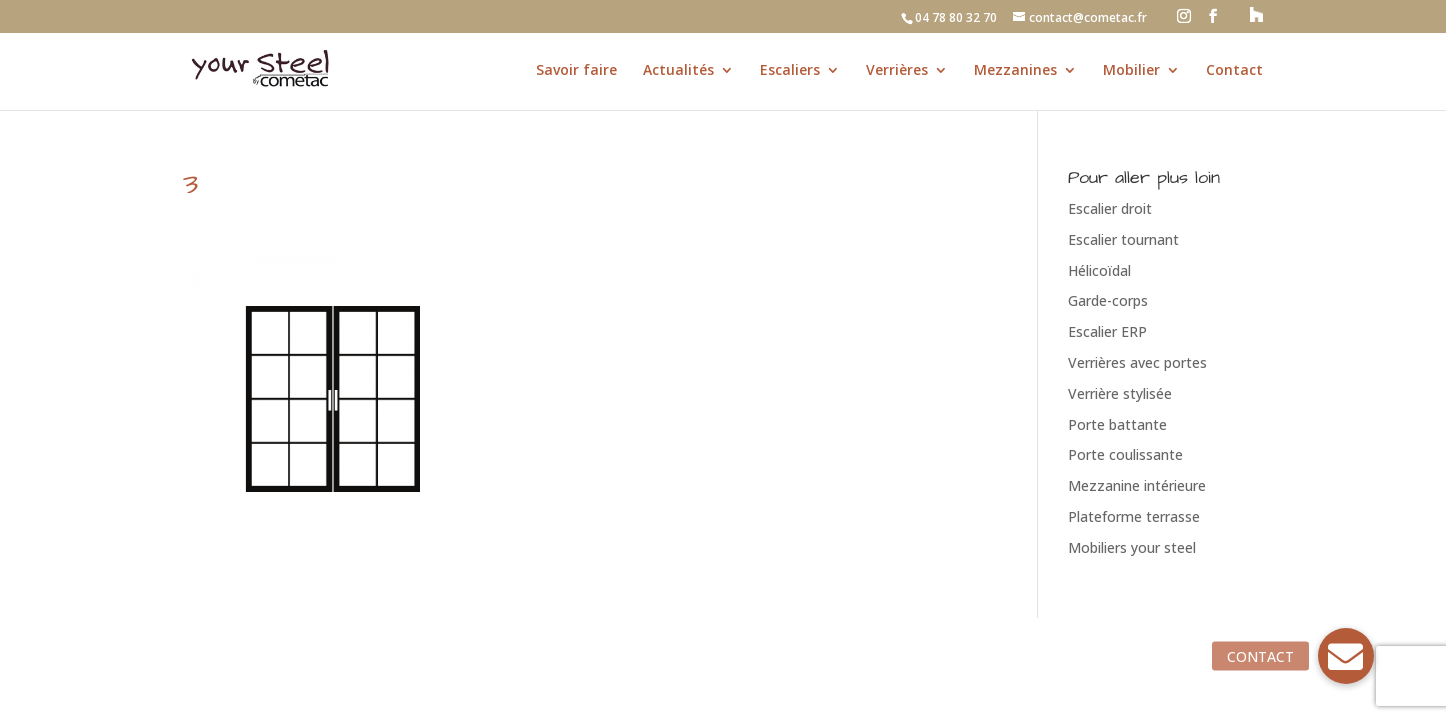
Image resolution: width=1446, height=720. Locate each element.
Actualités (678, 71)
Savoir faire (576, 71)
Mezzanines (1015, 71)
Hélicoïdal (1099, 270)
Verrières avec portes (1137, 362)
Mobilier (1131, 71)
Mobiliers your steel (1132, 547)
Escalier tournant (1123, 239)
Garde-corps (1108, 300)
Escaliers (790, 71)
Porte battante (1117, 424)
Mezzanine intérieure (1137, 485)
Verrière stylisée (1120, 393)
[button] (1346, 656)
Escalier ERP (1107, 331)
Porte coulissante (1125, 454)
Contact (1234, 71)
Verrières (897, 71)
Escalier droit (1110, 208)
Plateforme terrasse (1134, 516)
